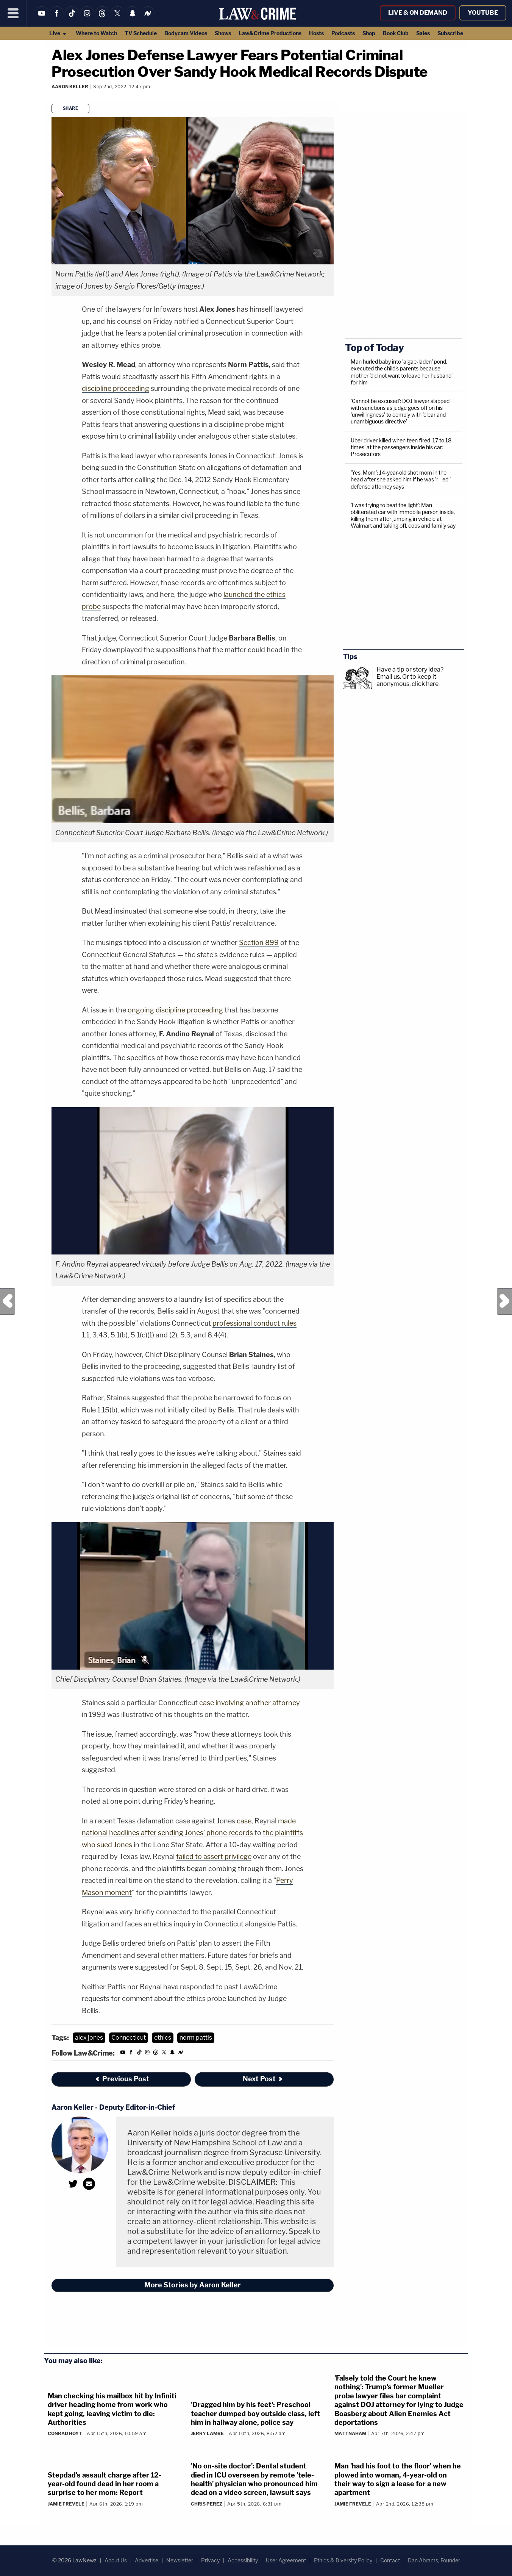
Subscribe (450, 33)
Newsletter (179, 2560)
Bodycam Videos (185, 33)
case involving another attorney (249, 1703)
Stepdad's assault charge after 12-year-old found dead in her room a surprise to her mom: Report (104, 2484)
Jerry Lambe (207, 2433)
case (244, 1821)
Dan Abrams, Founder (434, 2560)
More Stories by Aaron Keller (192, 2285)
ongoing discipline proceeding (175, 1010)
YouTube (483, 12)
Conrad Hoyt (65, 2433)
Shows (223, 33)
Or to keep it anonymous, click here (407, 680)
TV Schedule (141, 33)
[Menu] (13, 13)
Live (58, 33)
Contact (390, 2560)
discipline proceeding (115, 388)
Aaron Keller (70, 86)
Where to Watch (96, 33)
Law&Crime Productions (270, 33)
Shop (368, 33)
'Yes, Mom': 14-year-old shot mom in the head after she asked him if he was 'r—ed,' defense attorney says (401, 479)
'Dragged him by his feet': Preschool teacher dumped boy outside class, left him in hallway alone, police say (255, 2413)
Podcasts (343, 33)
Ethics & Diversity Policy (343, 2560)
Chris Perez (206, 2504)
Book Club (396, 33)
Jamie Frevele (66, 2504)
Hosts (316, 33)
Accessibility (243, 2560)
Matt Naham (350, 2433)
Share (70, 108)
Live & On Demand (417, 12)
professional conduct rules (254, 1323)
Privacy (210, 2560)
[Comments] (53, 97)
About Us (116, 2560)
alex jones (89, 2037)
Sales (423, 33)
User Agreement (286, 2560)
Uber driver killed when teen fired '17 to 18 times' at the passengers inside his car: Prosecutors (401, 447)
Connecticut (128, 2037)
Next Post (504, 1301)
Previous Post (7, 1301)
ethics (162, 2037)
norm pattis (196, 2037)
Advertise (146, 2560)
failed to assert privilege (213, 1857)
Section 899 (259, 943)
